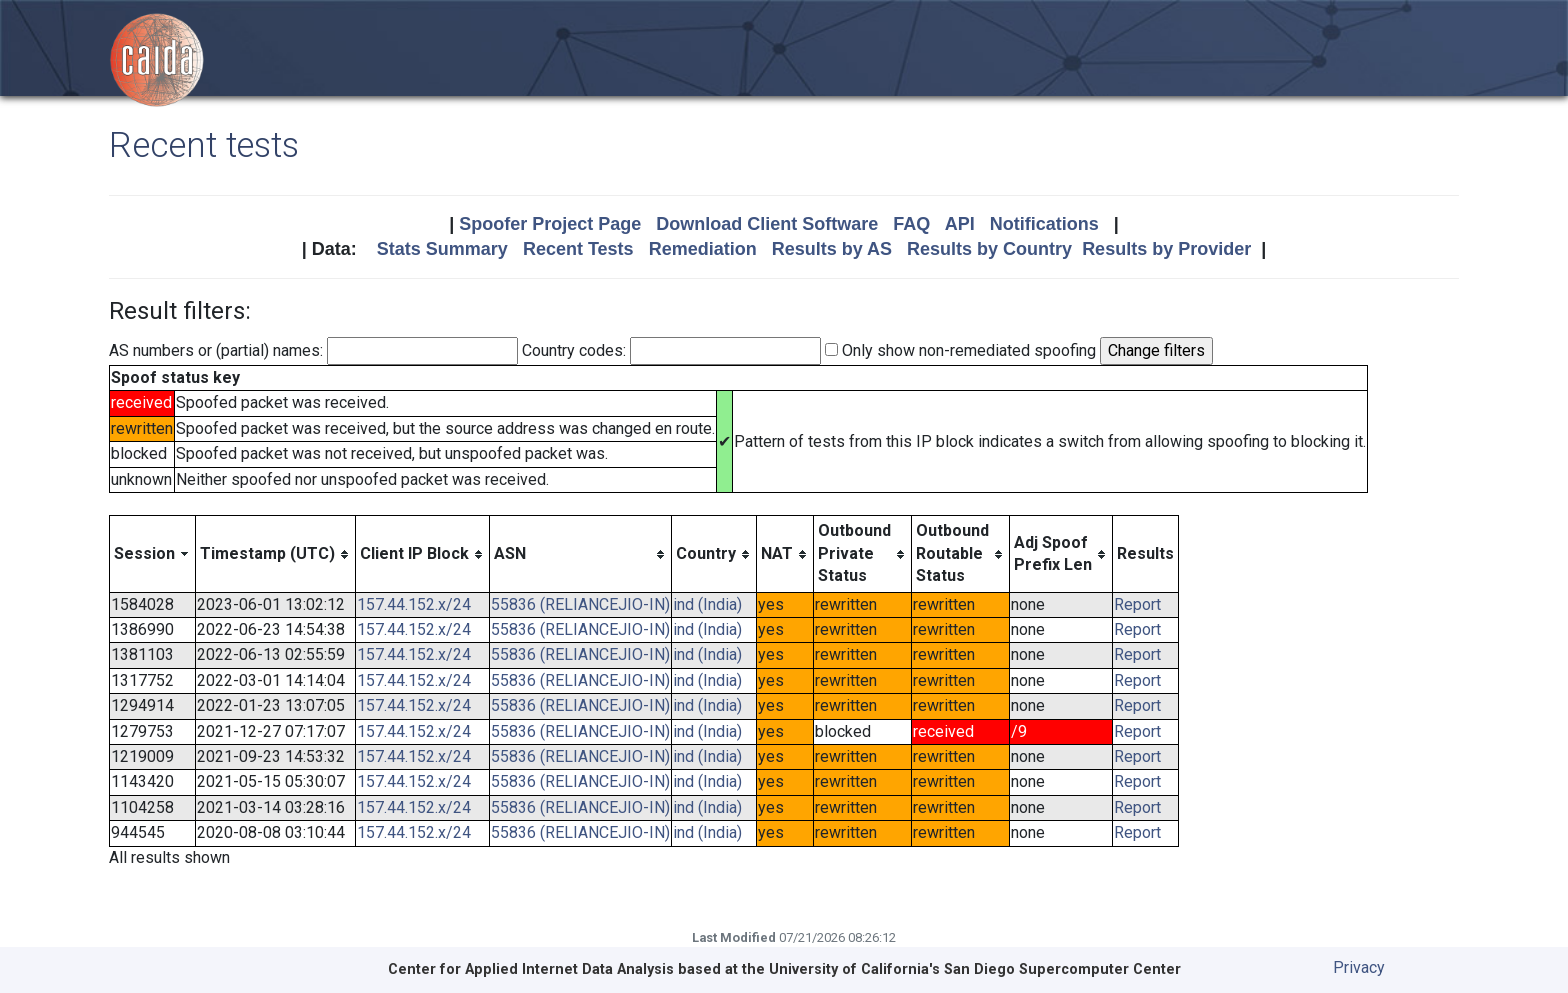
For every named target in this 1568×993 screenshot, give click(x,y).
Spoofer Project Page (550, 224)
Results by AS (832, 249)
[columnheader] (153, 554)
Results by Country (989, 249)
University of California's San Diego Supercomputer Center (975, 969)
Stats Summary (442, 249)
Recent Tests (578, 249)
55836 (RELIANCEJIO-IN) (580, 604)
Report (1137, 604)
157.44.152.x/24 (414, 604)
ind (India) (707, 604)
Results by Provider (1166, 249)
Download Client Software (767, 224)
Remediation (703, 249)
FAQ (911, 224)
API (960, 224)
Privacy (1359, 967)
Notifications (1044, 224)
